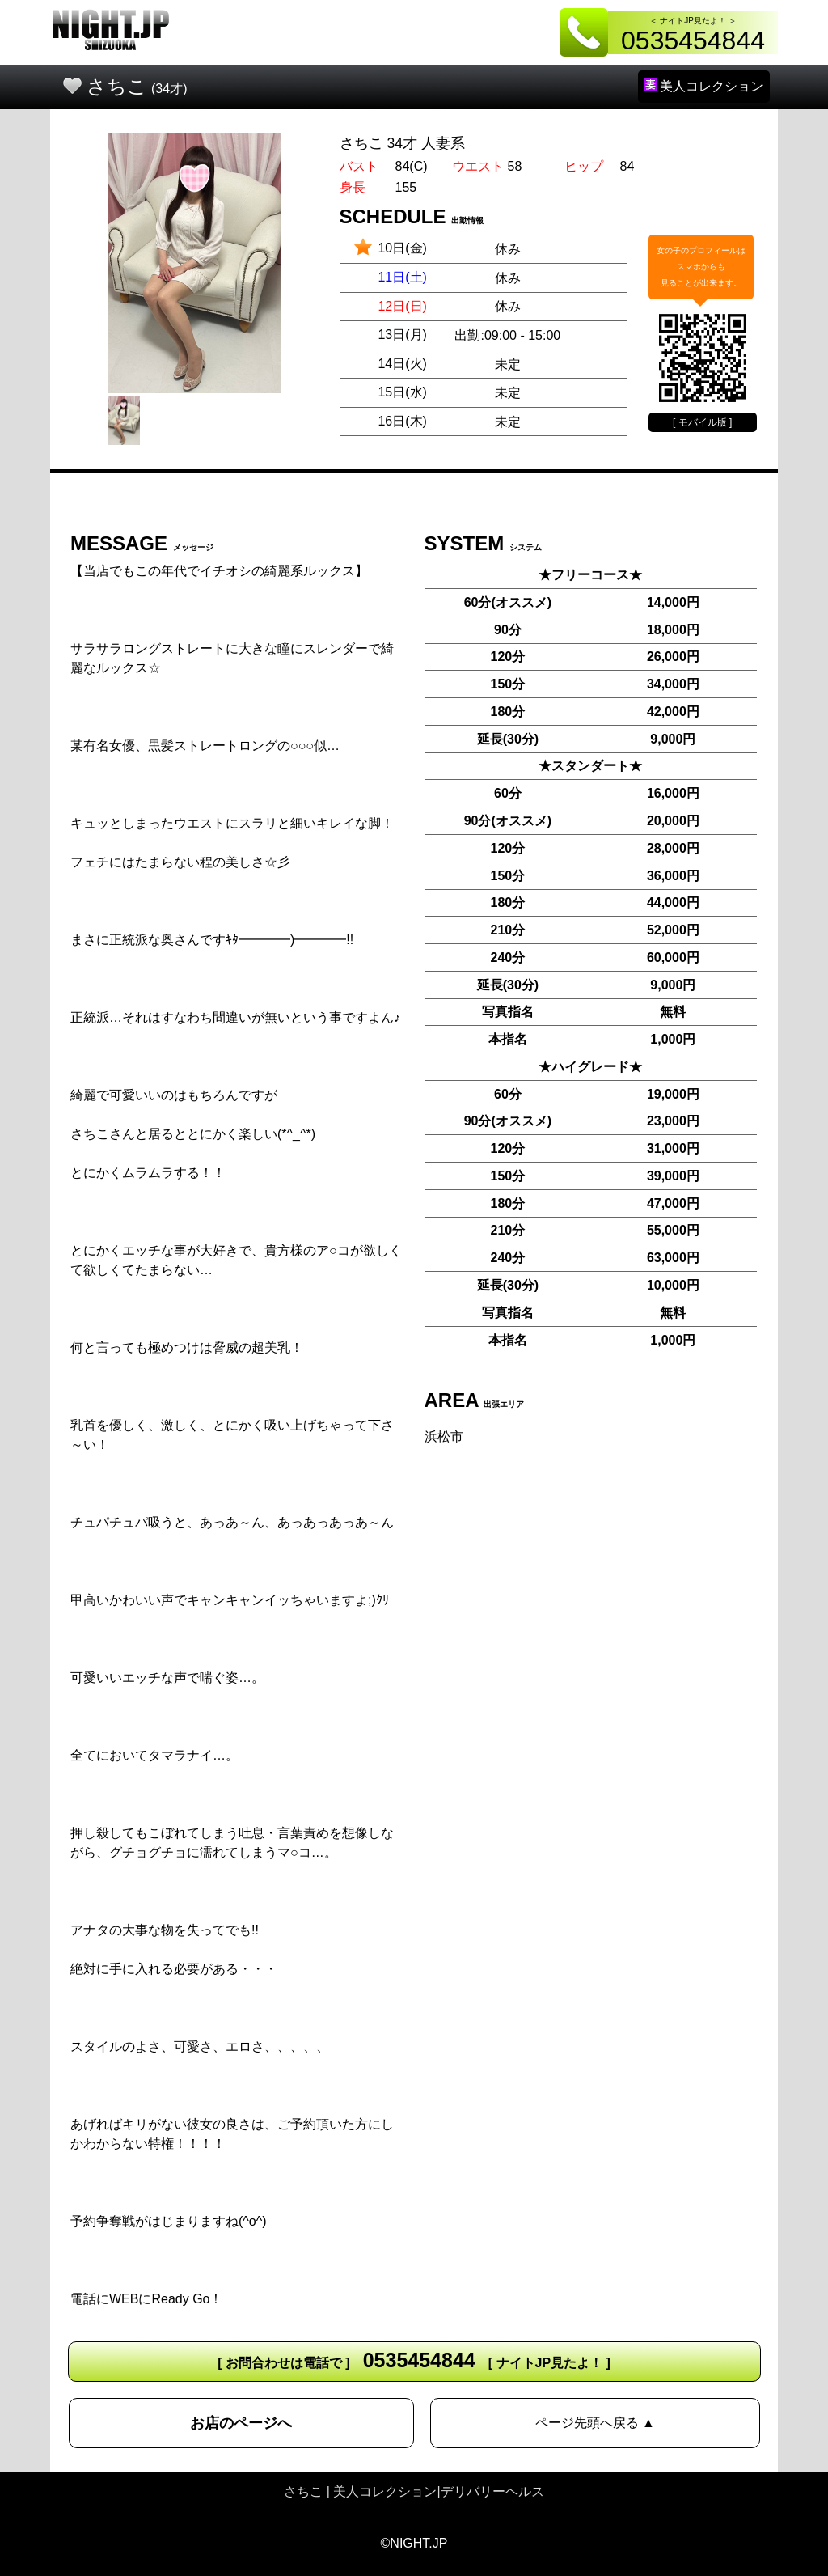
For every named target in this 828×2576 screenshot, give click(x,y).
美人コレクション (703, 85)
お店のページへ (241, 2423)
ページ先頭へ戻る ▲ (595, 2423)
